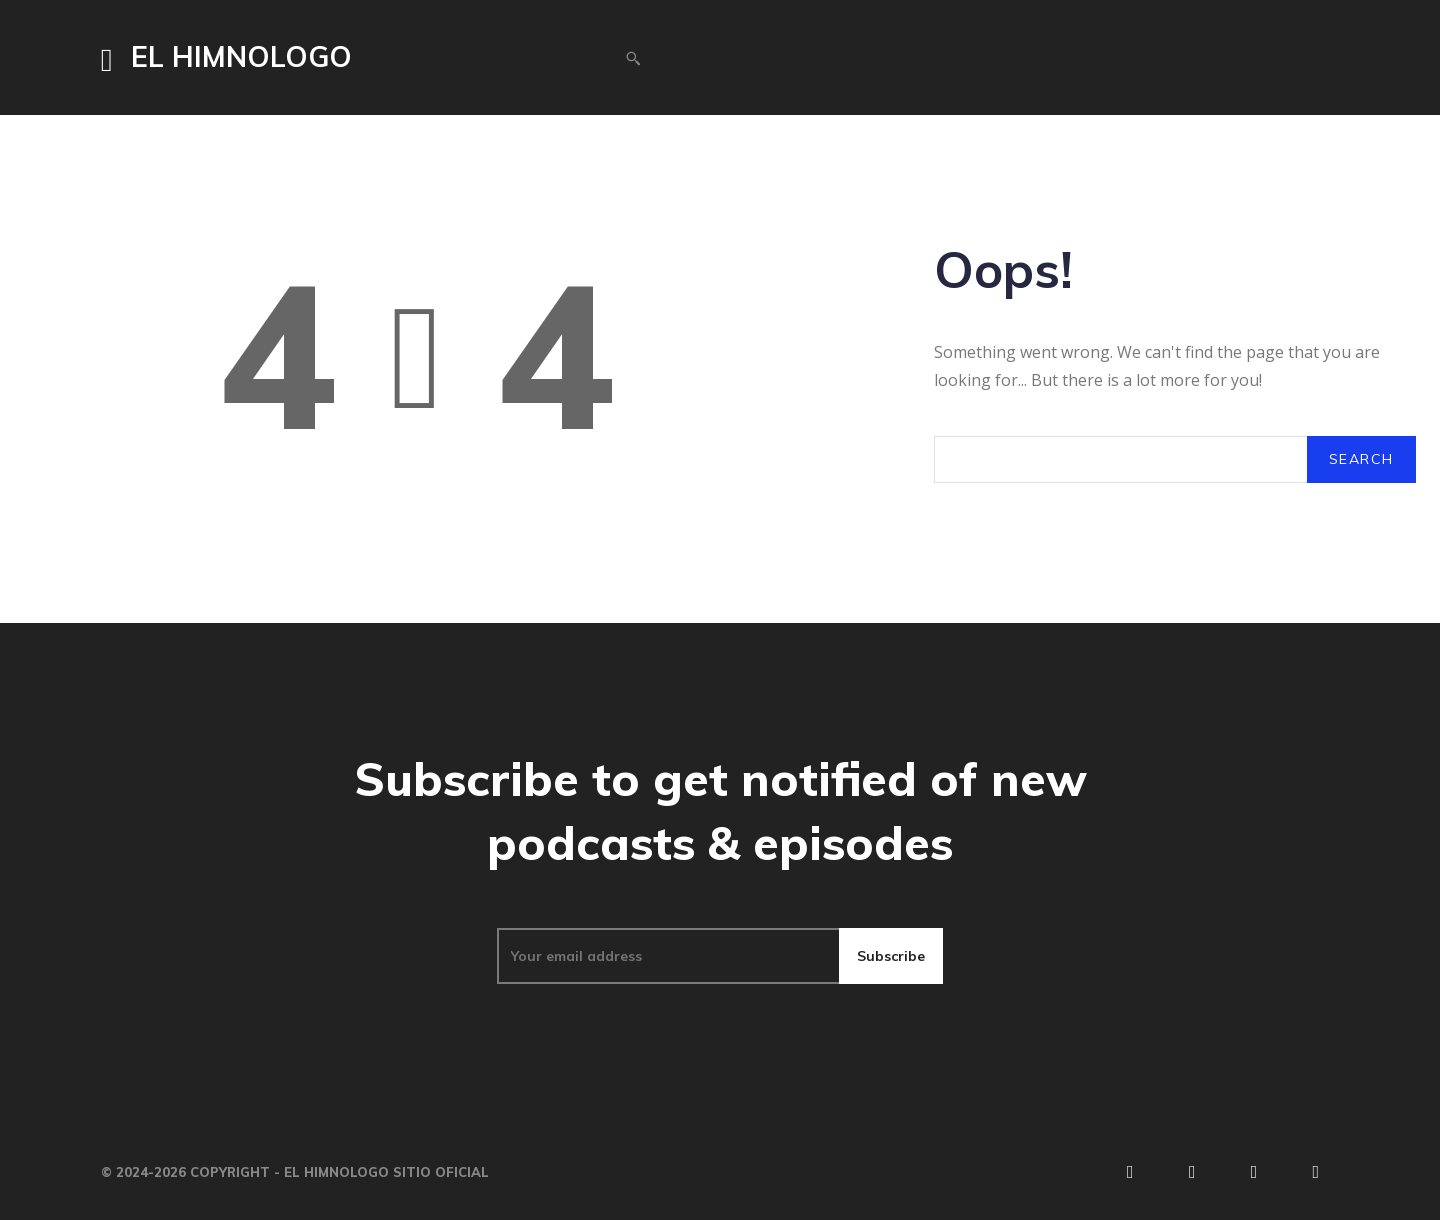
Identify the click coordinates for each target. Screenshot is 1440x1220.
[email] (667, 956)
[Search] (1361, 459)
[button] (633, 58)
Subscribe (891, 956)
